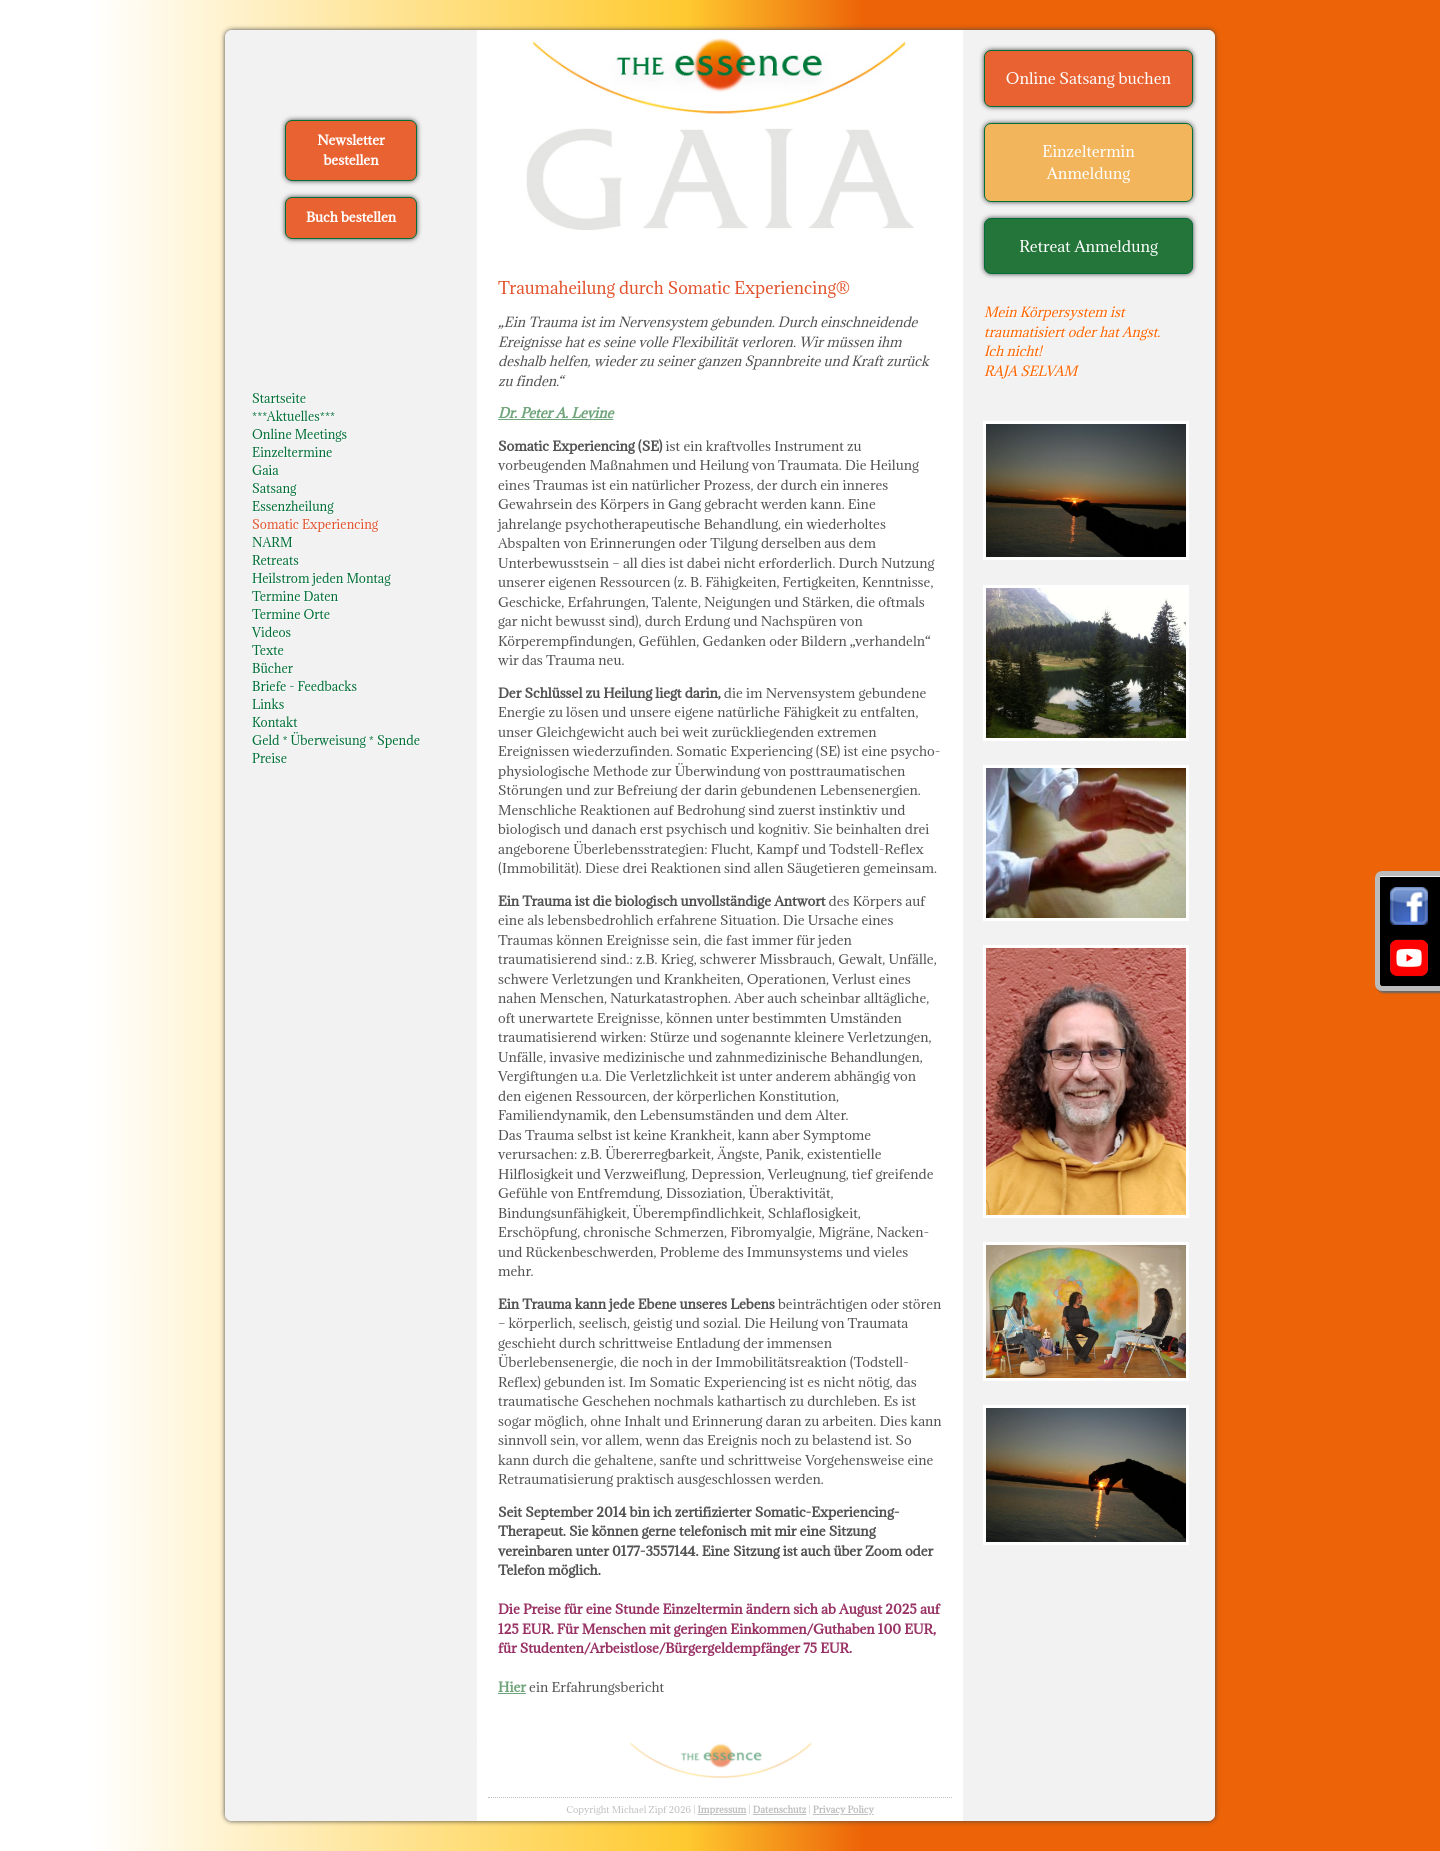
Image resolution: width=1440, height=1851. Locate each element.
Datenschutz (780, 1809)
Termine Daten (295, 596)
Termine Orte (291, 614)
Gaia (265, 470)
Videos (271, 632)
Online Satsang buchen (1088, 78)
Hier (512, 1687)
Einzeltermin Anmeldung (1088, 162)
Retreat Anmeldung (1088, 246)
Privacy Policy (843, 1809)
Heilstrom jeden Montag (321, 578)
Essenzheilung (292, 506)
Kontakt (274, 722)
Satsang (274, 488)
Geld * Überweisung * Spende (336, 740)
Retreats (275, 560)
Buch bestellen (351, 217)
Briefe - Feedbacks (304, 686)
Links (268, 704)
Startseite (279, 398)
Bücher (272, 668)
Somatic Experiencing (315, 524)
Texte (268, 650)
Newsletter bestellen (350, 150)
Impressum (721, 1809)
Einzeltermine (292, 452)
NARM (272, 542)
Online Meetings (299, 434)
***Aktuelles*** (293, 416)
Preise (269, 758)
